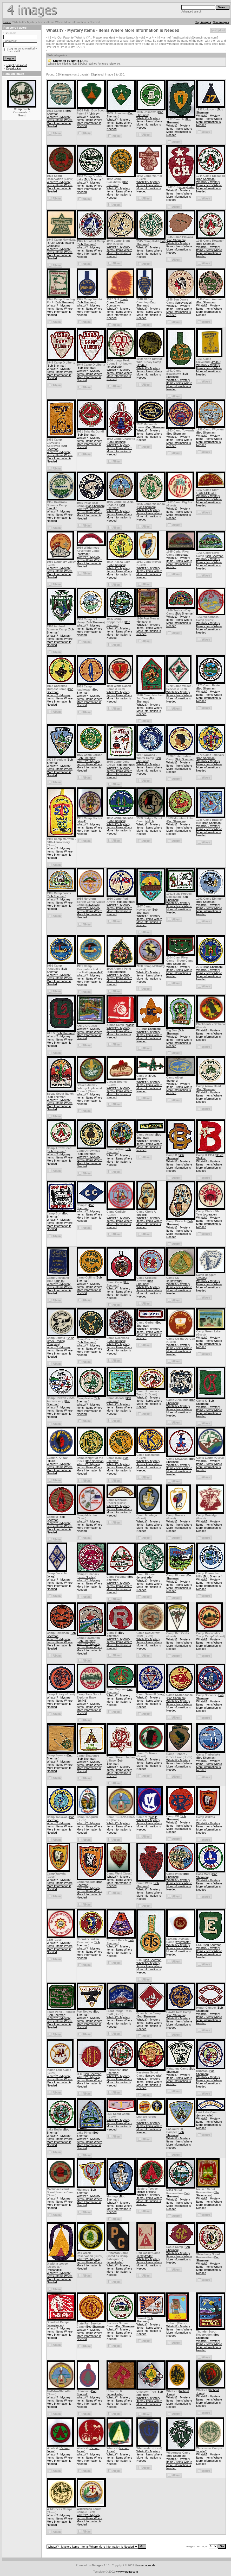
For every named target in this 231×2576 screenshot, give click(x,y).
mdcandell (54, 2269)
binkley (94, 113)
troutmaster (183, 1942)
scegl (51, 1576)
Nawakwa (92, 904)
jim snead (182, 554)
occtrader (84, 553)
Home (7, 22)
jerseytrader (186, 187)
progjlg (52, 508)
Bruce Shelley (86, 1577)
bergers (172, 1080)
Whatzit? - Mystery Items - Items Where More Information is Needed (59, 121)
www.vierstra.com (127, 2571)
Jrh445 (141, 365)
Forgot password (16, 65)
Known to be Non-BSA (68, 60)
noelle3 (201, 2451)
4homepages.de (145, 2565)
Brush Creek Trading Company (117, 302)
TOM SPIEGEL (206, 492)
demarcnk (143, 621)
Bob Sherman (93, 179)
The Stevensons (207, 2194)
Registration (13, 68)
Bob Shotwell (86, 2393)
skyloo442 (95, 972)
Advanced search (191, 11)
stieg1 (81, 821)
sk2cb (150, 821)
